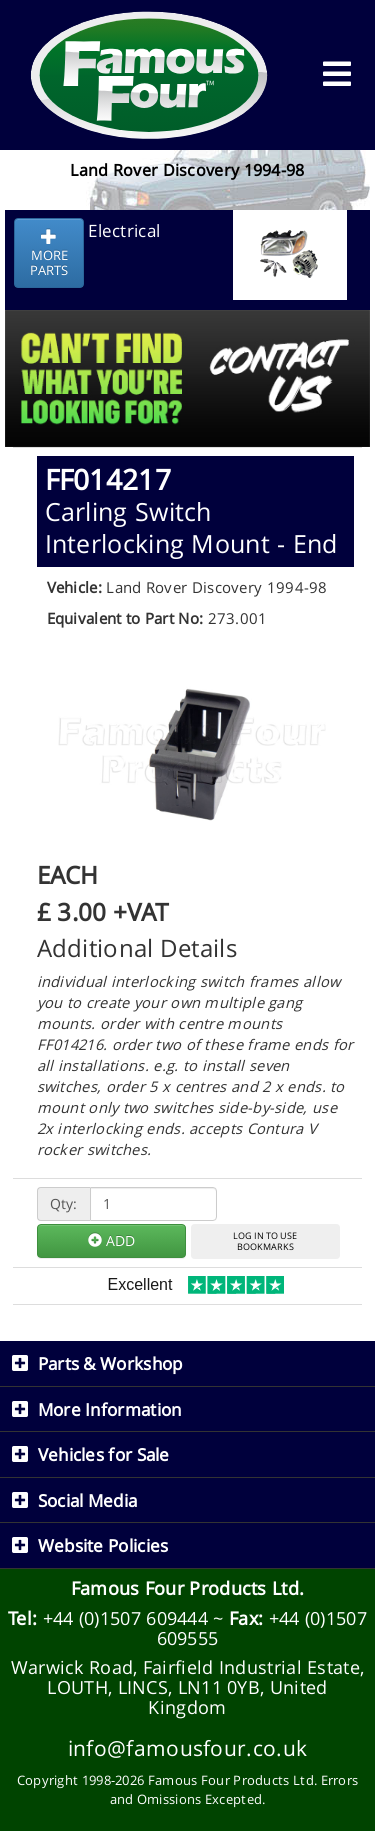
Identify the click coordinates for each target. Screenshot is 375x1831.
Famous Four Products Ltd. (188, 1588)
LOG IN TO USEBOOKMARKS (265, 1241)
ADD (111, 1240)
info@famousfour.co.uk (187, 1747)
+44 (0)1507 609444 (125, 1618)
